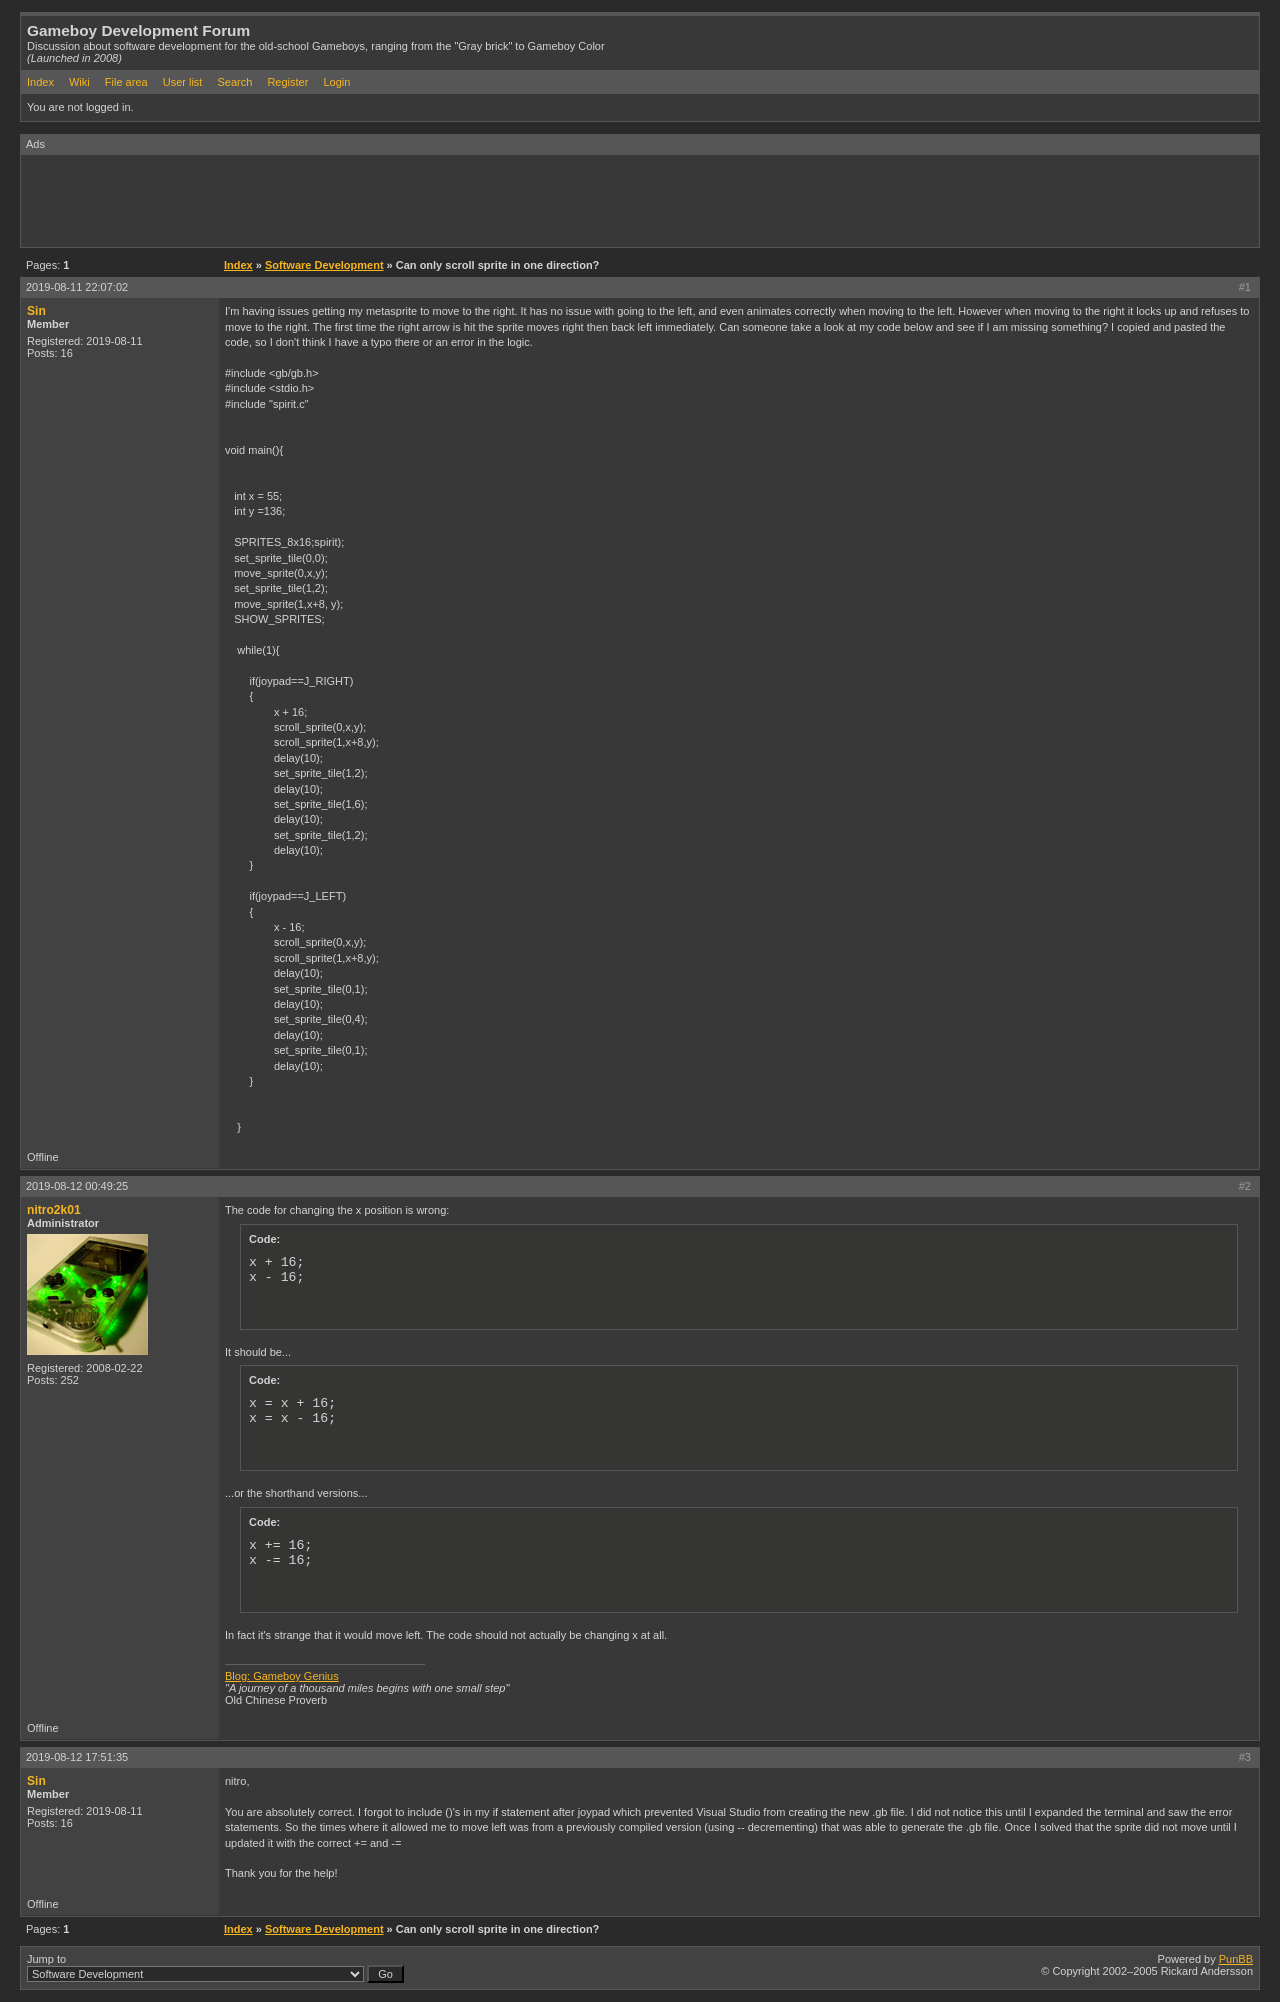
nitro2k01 (54, 1210)
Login (336, 82)
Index (40, 82)
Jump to (215, 1968)
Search (234, 82)
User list (183, 82)
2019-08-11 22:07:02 (77, 287)
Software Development (324, 265)
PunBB (1236, 1959)
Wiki (79, 82)
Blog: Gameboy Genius (282, 1676)
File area (126, 82)
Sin (36, 311)
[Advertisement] (385, 200)
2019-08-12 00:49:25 (77, 1186)
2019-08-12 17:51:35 (77, 1757)
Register (287, 82)
